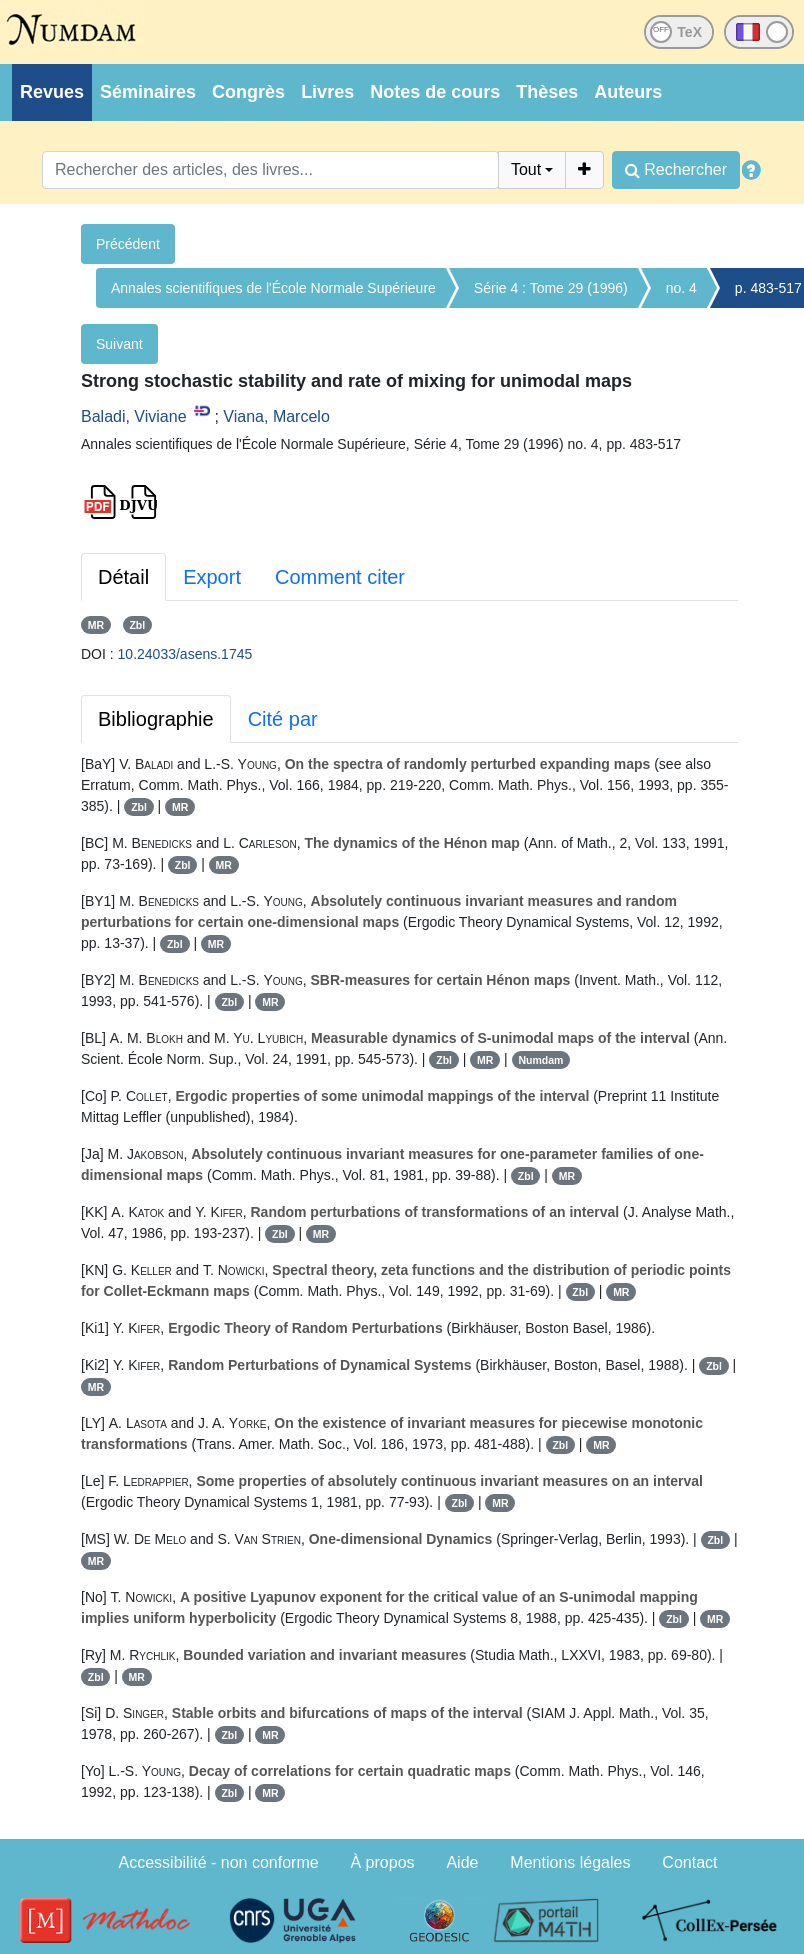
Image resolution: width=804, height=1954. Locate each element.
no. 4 (681, 288)
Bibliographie (156, 719)
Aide (462, 1862)
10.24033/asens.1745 (185, 654)
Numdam (540, 1060)
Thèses (547, 92)
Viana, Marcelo (276, 416)
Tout (526, 169)
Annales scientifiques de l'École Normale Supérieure (273, 288)
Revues (52, 92)
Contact (689, 1862)
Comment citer (340, 577)
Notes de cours (435, 92)
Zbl (137, 625)
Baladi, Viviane (134, 416)
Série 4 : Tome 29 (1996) (551, 288)
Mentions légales (570, 1862)
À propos (383, 1862)
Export (212, 577)
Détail (123, 577)
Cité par (283, 719)
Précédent (128, 244)
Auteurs (628, 92)
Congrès (248, 92)
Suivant (119, 344)
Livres (327, 92)
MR (96, 625)
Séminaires (148, 92)
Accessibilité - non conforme (219, 1862)
